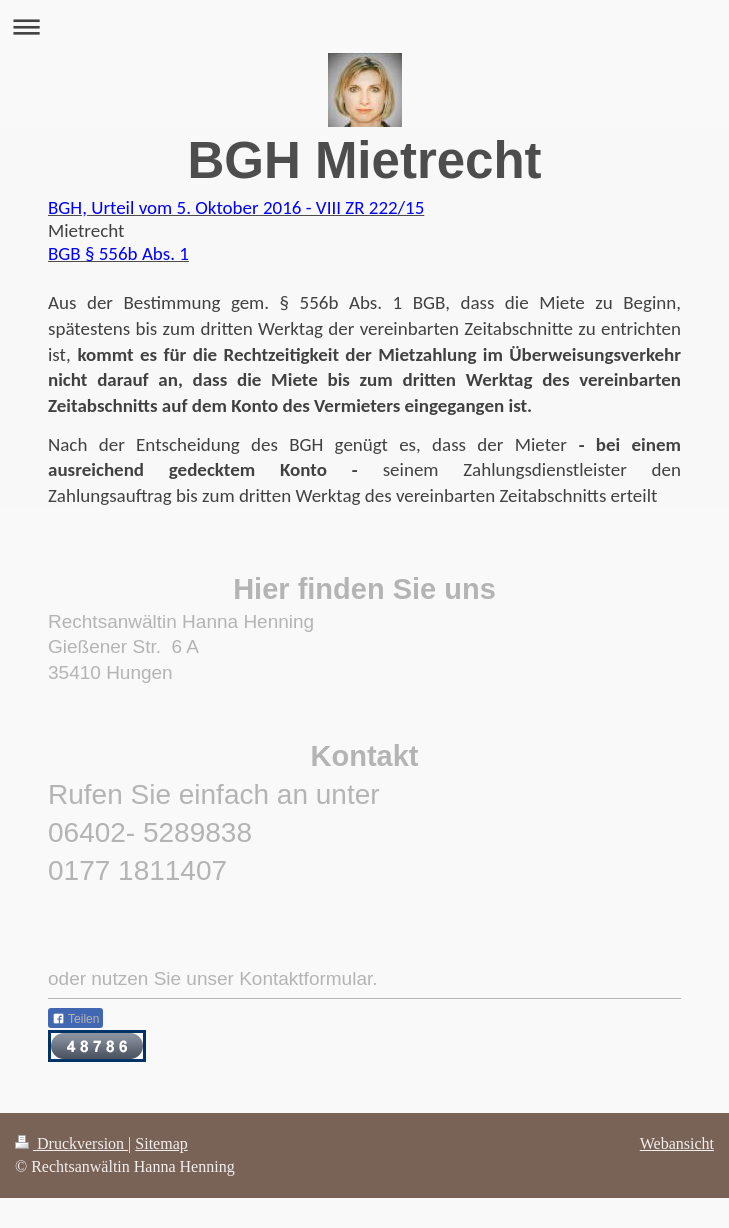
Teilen (75, 1019)
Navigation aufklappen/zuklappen (364, 26)
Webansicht (677, 1143)
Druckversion (71, 1143)
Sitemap (161, 1143)
